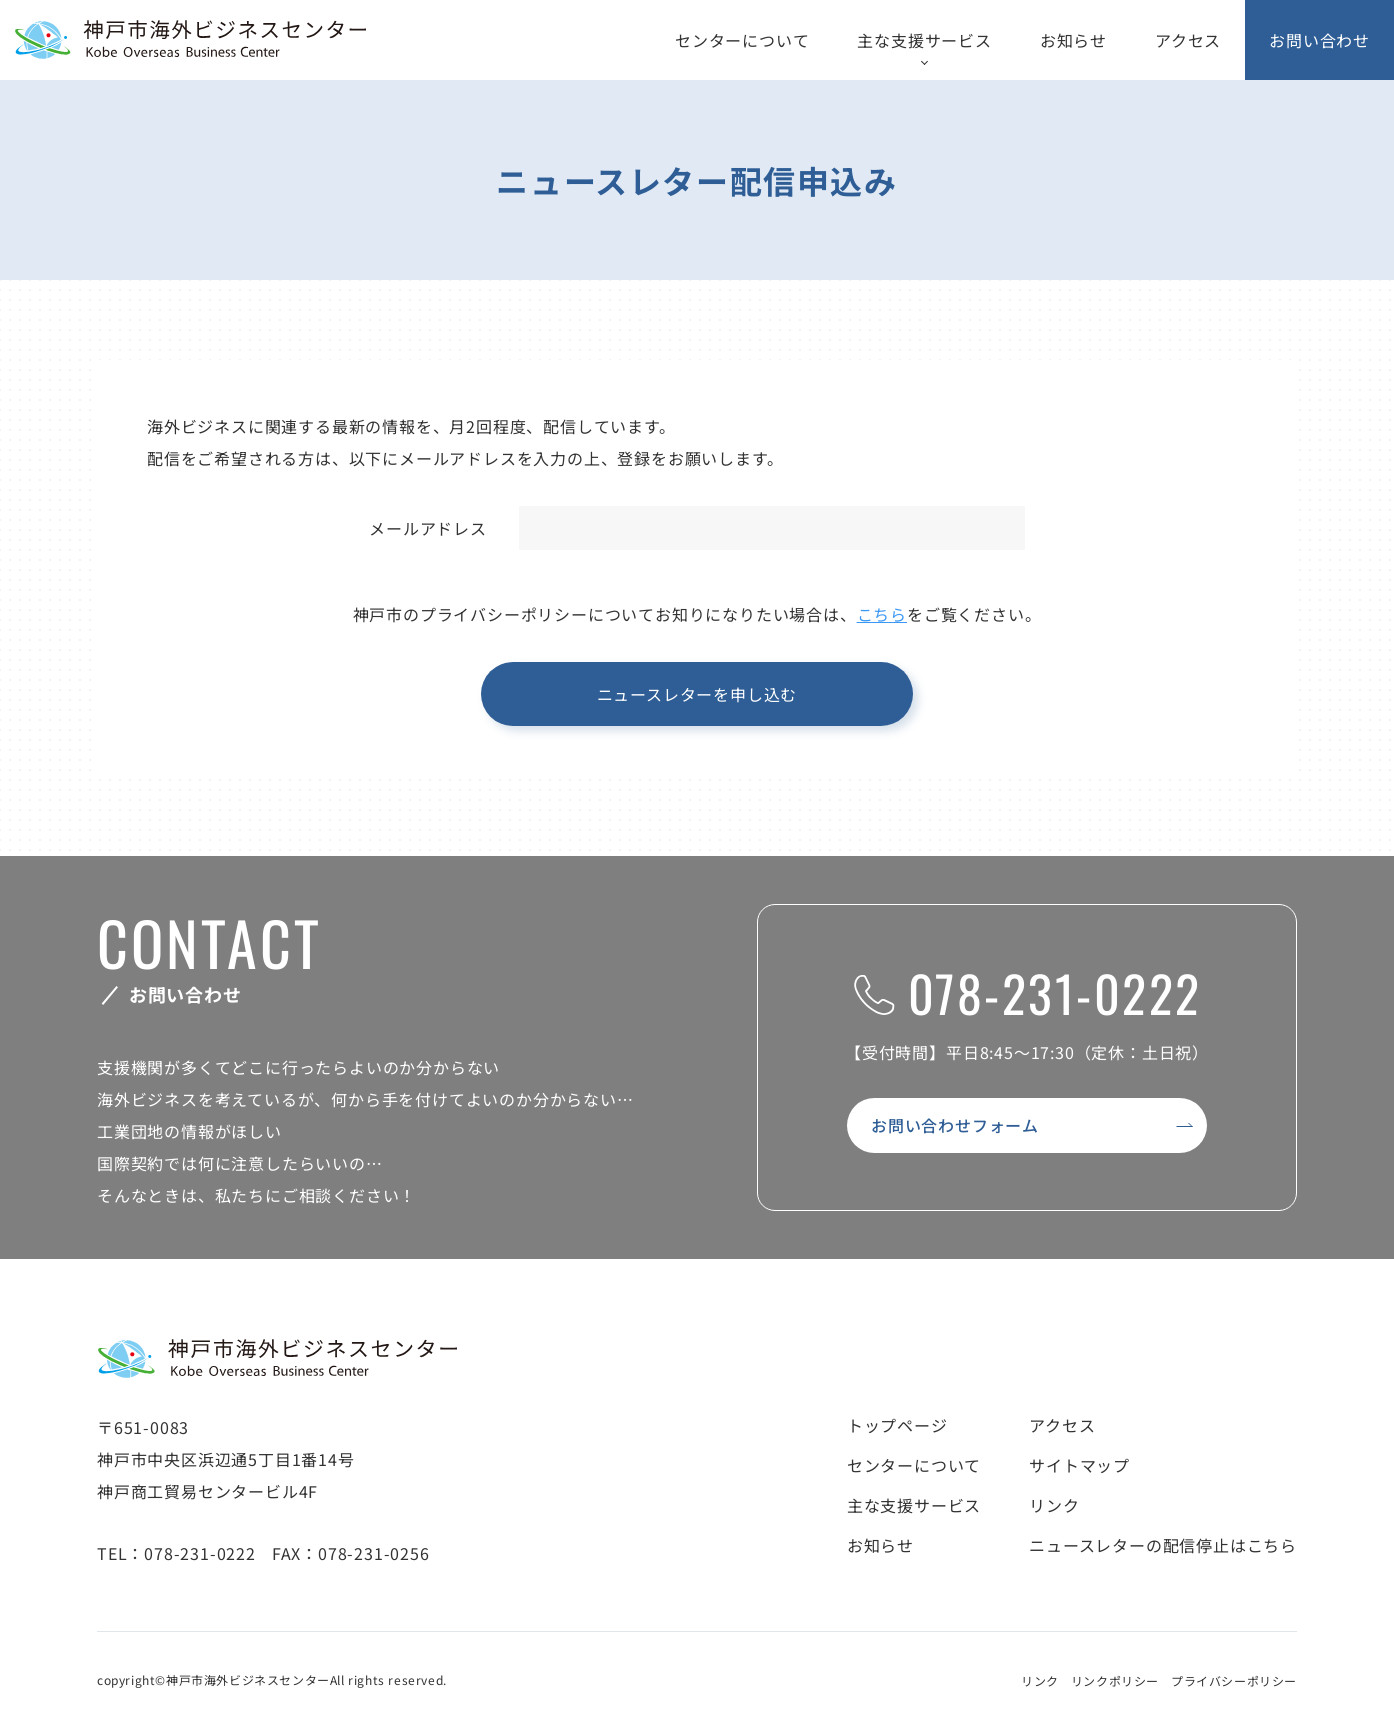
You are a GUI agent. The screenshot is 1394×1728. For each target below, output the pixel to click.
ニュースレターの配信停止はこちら (1163, 1545)
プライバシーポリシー (1234, 1680)
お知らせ (1073, 40)
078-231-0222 (1027, 992)
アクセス (1188, 40)
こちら (882, 614)
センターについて (742, 40)
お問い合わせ (1319, 40)
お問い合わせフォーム (955, 1125)
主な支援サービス (924, 40)
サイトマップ (1079, 1465)
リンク (1054, 1505)
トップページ (897, 1425)
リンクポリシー (1115, 1680)
